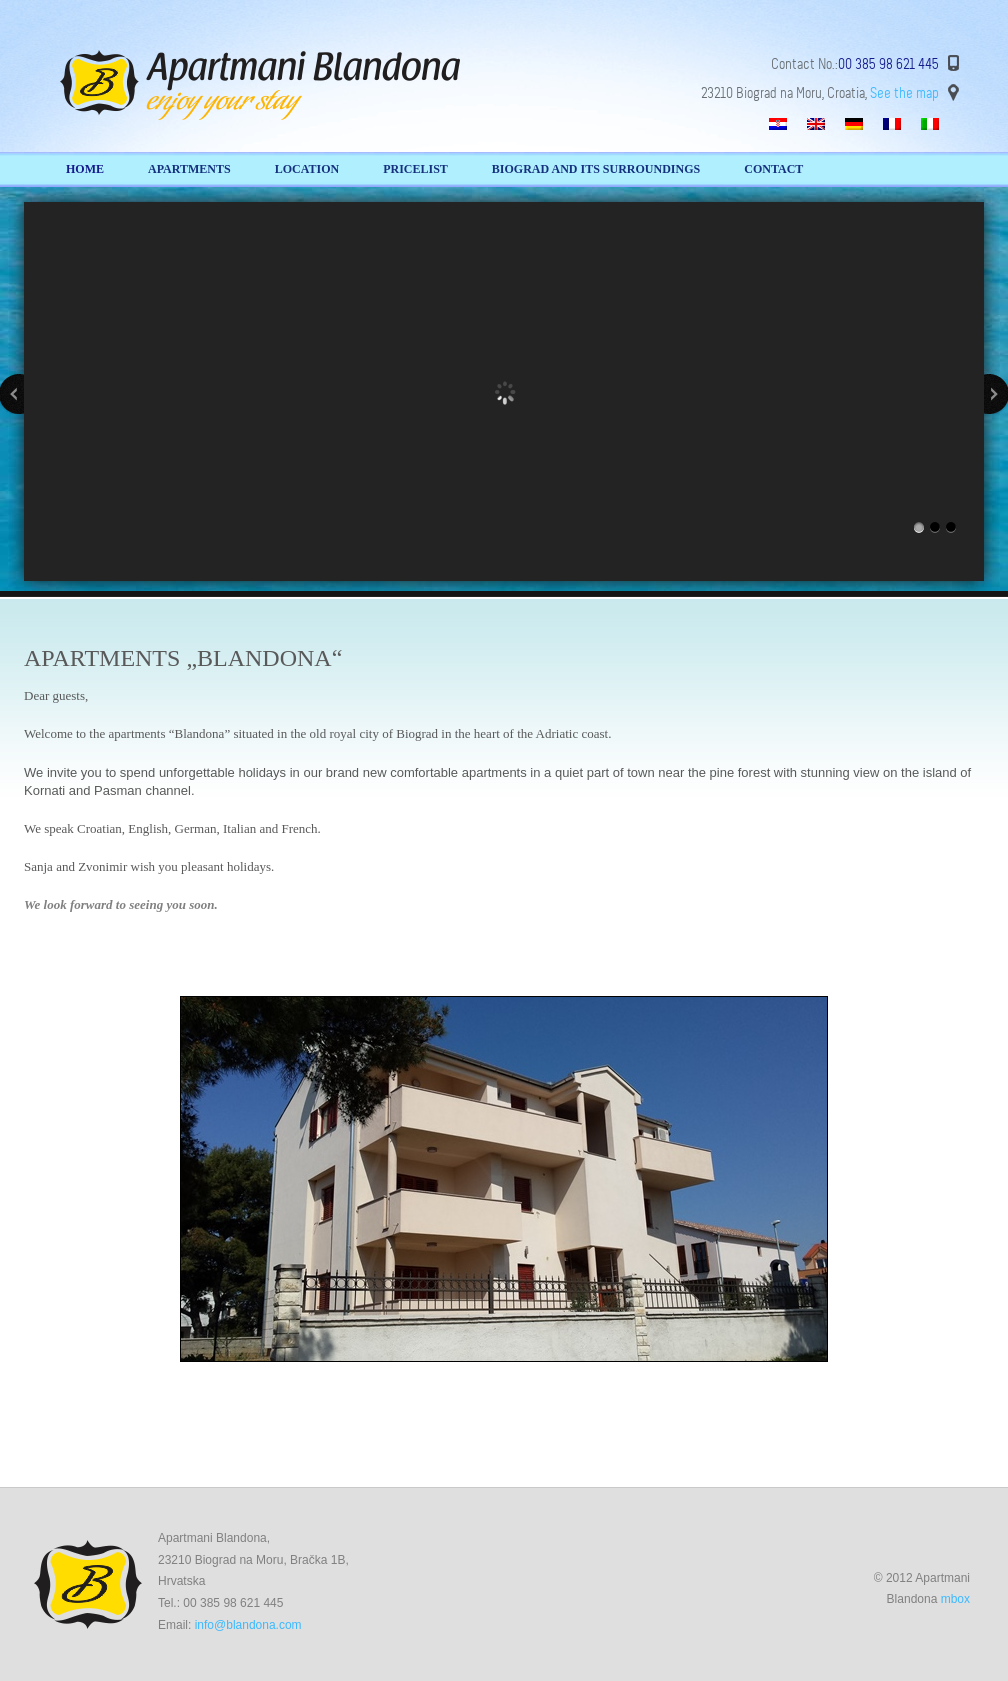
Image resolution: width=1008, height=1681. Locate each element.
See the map (904, 93)
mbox (955, 1599)
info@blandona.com (248, 1625)
